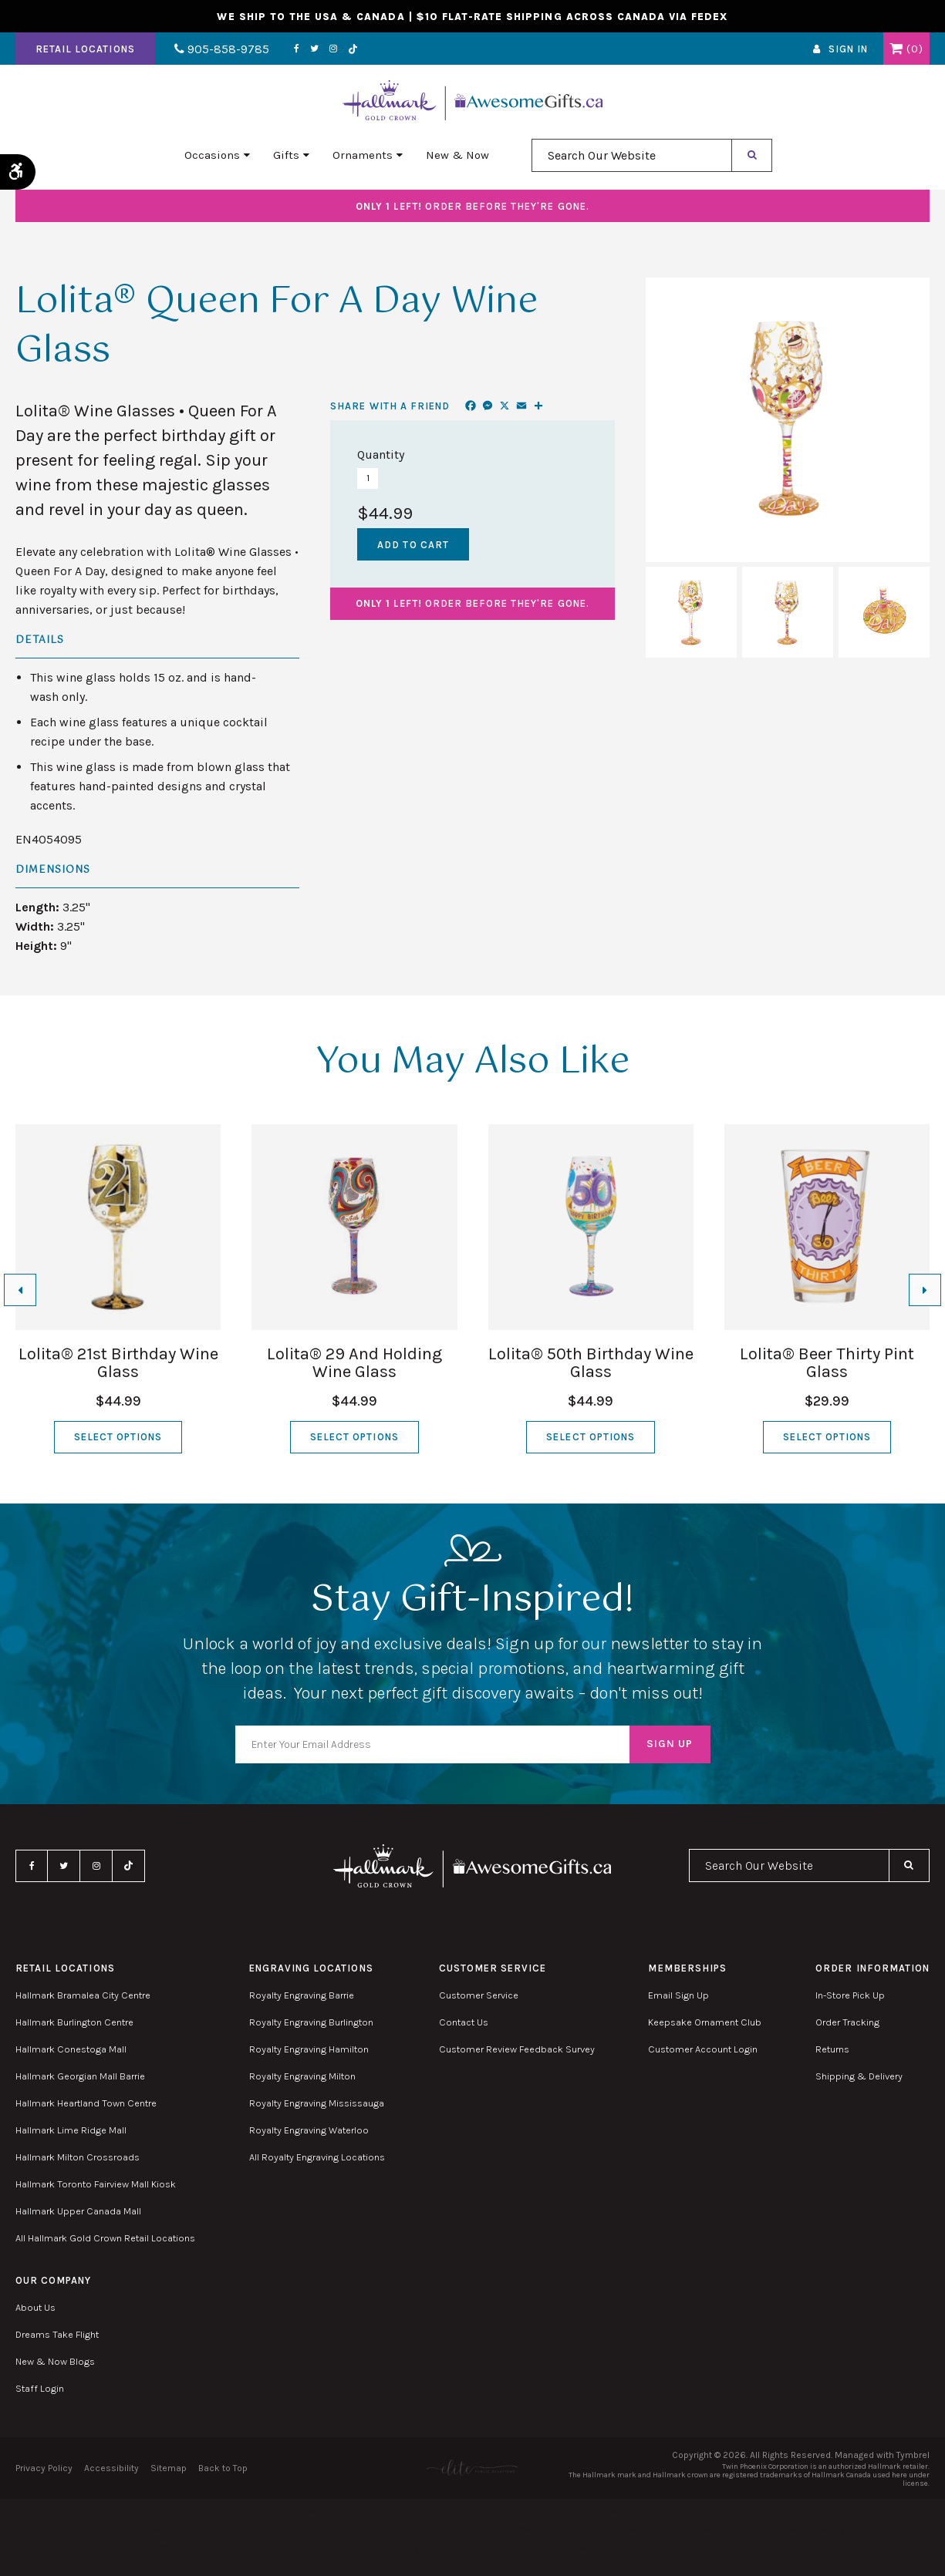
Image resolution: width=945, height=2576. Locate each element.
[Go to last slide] (20, 1290)
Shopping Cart (896, 49)
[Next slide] (925, 1290)
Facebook (297, 48)
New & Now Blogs (55, 2361)
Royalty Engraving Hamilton (309, 2049)
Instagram (333, 48)
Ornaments (362, 155)
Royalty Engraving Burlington (311, 2022)
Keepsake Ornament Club (704, 2022)
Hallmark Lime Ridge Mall (71, 2130)
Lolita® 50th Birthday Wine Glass (591, 1363)
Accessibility (111, 2468)
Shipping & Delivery (859, 2076)
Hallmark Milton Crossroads (77, 2157)
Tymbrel (913, 2455)
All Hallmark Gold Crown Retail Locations (105, 2238)
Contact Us (463, 2022)
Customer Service (478, 1995)
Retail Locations (85, 49)
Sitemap (168, 2468)
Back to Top (223, 2468)
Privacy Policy (44, 2468)
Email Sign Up (678, 1995)
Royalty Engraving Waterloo (309, 2130)
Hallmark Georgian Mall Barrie (80, 2076)
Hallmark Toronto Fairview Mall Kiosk (95, 2184)
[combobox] (632, 155)
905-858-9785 (221, 49)
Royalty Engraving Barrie (301, 1995)
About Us (35, 2307)
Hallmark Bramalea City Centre (82, 1995)
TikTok (353, 49)
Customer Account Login (703, 2049)
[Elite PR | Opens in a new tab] (472, 2468)
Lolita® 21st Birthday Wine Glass (118, 1363)
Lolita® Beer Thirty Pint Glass (827, 1363)
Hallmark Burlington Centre (74, 2022)
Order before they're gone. (472, 206)
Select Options (118, 1437)
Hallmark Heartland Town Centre (86, 2103)
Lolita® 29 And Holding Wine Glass (354, 1363)
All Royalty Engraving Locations (317, 2157)
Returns (832, 2049)
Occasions (212, 155)
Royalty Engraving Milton (302, 2076)
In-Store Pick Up (850, 1995)
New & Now (457, 155)
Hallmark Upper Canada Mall (78, 2211)
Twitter (314, 48)
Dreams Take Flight (57, 2334)
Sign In (848, 49)
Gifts (286, 155)
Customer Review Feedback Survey (517, 2049)
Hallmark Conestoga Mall (71, 2049)
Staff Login (39, 2388)
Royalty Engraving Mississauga (316, 2103)
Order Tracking (847, 2022)
